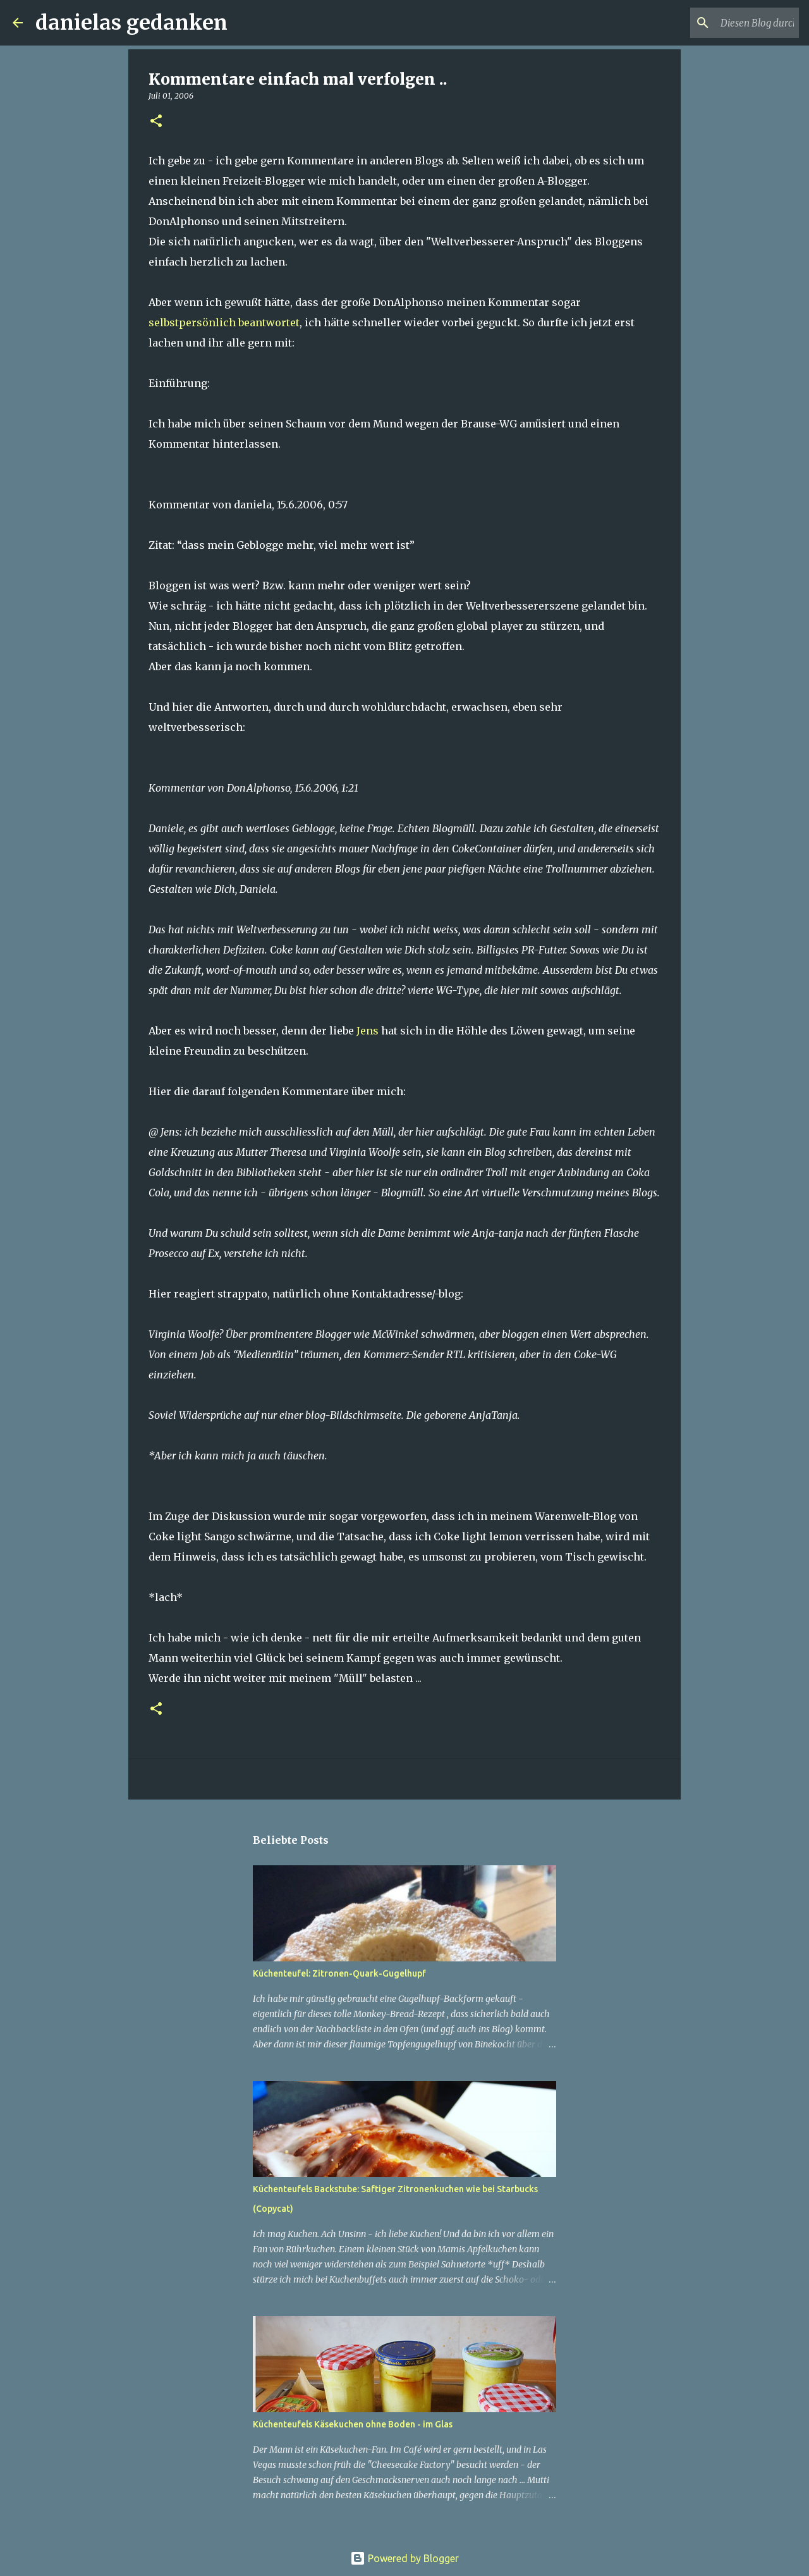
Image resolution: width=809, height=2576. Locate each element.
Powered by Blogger (404, 2558)
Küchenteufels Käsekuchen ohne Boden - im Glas (353, 2424)
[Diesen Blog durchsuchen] (732, 23)
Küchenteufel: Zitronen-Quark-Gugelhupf (339, 1973)
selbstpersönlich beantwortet (224, 322)
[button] (156, 121)
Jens (367, 1030)
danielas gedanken (131, 22)
